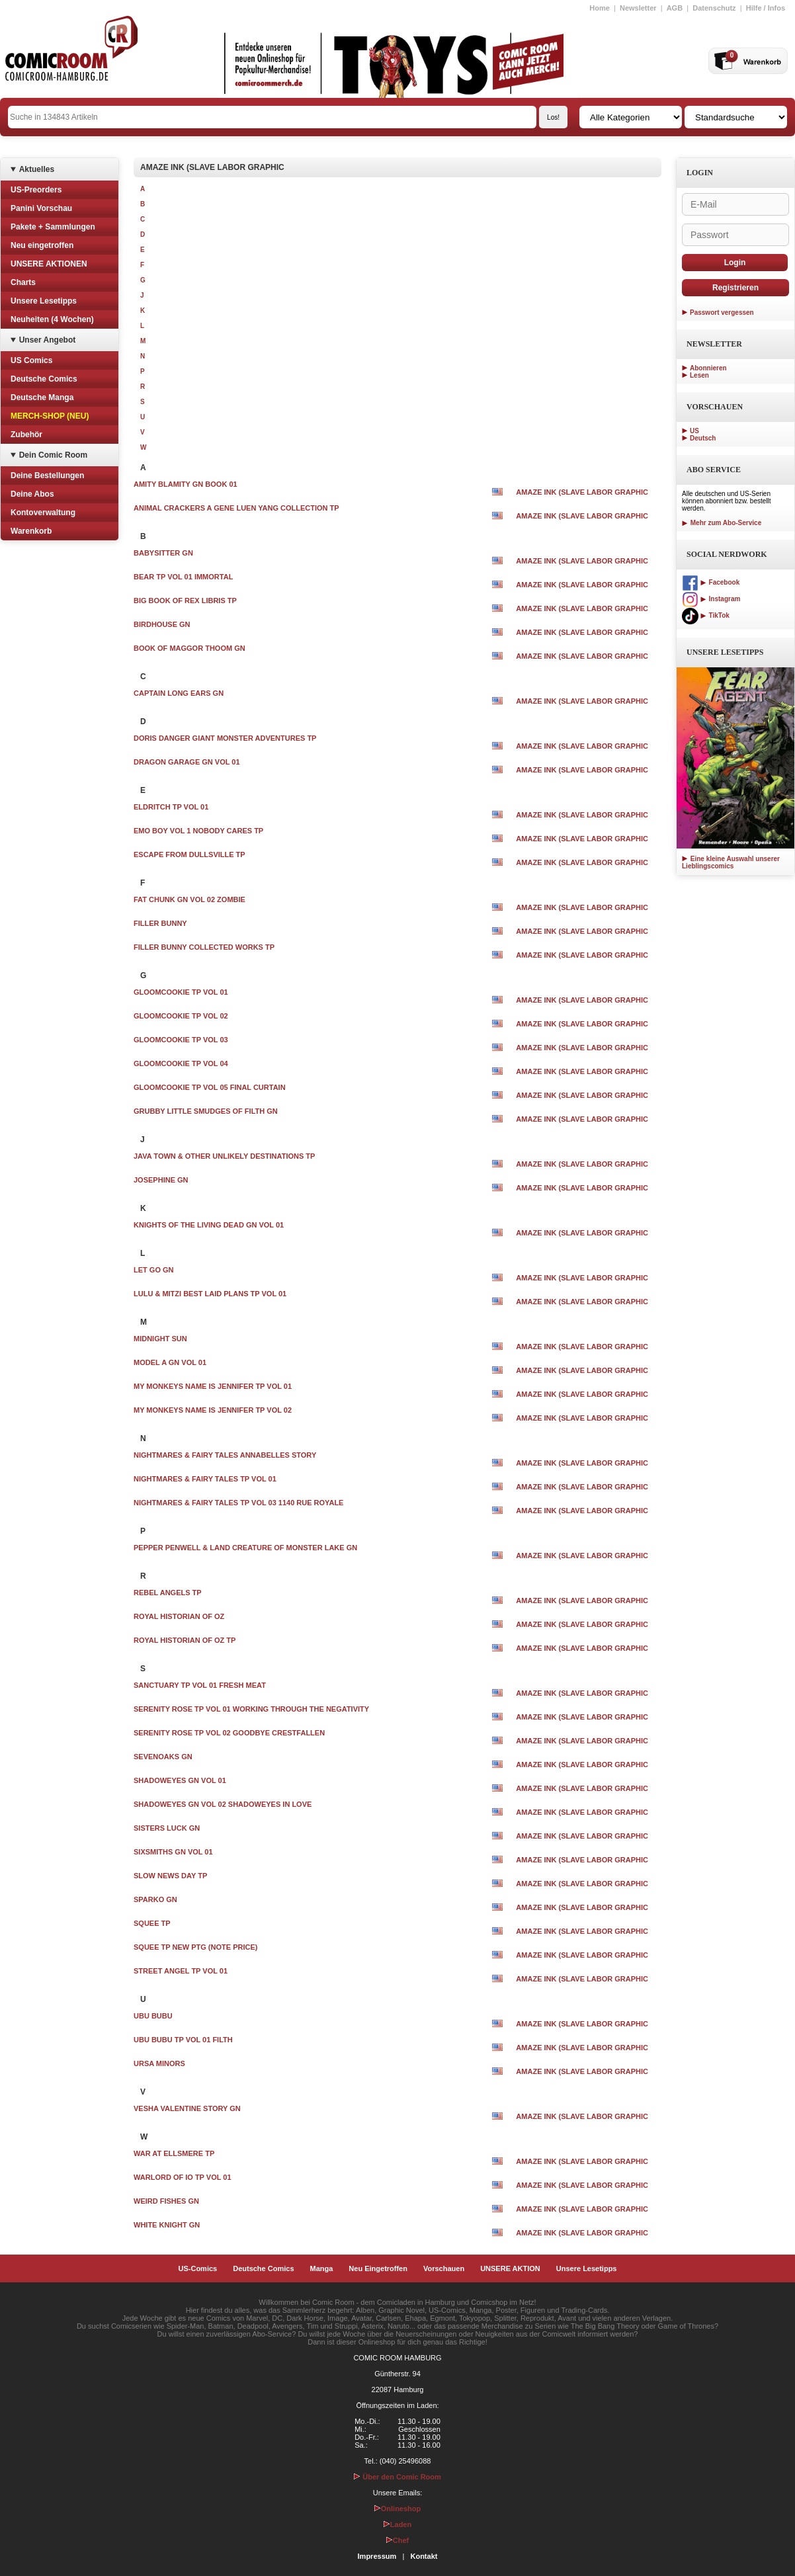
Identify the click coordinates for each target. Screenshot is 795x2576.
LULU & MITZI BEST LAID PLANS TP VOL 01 (210, 1294)
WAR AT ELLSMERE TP (174, 2153)
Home (599, 8)
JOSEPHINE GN (161, 1180)
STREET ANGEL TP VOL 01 (181, 1971)
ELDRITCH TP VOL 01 (171, 807)
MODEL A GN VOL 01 (170, 1362)
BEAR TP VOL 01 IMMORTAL (183, 577)
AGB (675, 8)
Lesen (699, 375)
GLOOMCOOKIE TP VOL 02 (181, 1016)
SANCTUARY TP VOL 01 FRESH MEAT (200, 1685)
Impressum (377, 2556)
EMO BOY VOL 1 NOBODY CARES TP (198, 831)
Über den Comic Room (397, 2477)
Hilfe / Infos (765, 8)
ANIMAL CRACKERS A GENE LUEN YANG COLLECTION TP (236, 508)
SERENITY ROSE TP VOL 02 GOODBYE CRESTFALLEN (229, 1733)
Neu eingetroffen (42, 245)
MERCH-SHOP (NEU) (50, 416)
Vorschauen (443, 2268)
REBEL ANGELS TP (168, 1593)
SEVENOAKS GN (163, 1757)
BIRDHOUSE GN (162, 624)
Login (735, 262)
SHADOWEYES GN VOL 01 (180, 1780)
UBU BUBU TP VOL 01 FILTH (183, 2040)
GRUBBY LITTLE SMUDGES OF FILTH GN (206, 1111)
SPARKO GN (155, 1899)
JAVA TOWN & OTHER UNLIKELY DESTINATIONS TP (224, 1156)
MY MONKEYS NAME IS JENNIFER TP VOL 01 (213, 1386)
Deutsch (703, 438)
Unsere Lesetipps (44, 301)
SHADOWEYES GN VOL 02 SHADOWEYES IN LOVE (223, 1804)
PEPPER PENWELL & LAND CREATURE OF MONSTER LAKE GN (245, 1548)
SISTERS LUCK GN (167, 1828)
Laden (397, 2524)
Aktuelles (36, 169)
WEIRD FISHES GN (166, 2201)
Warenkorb (31, 531)
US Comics (31, 360)
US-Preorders (36, 189)
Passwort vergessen (722, 312)
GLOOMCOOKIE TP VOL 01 (181, 992)
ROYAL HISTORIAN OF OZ (179, 1616)
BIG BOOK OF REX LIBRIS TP (185, 600)
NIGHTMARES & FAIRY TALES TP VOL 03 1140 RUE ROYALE (238, 1503)
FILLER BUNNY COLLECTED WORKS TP (204, 947)
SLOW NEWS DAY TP (170, 1876)
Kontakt (423, 2556)
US (694, 431)
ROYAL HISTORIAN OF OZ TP (184, 1640)
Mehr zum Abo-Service (721, 522)
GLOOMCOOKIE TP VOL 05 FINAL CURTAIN (210, 1087)
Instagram (711, 598)
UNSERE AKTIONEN (49, 264)
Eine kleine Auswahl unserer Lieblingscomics (731, 862)
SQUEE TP (152, 1923)
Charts (23, 282)
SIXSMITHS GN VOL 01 (173, 1852)
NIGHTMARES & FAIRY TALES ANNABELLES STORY (225, 1455)
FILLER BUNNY (160, 923)
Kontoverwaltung (43, 512)
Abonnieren (708, 368)
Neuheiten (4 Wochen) (52, 319)
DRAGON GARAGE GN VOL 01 (187, 762)
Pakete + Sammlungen (53, 226)
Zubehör (26, 434)
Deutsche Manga (42, 397)
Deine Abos (32, 494)
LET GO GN (154, 1270)
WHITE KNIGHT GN (167, 2225)
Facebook (710, 582)
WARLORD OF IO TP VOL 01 (182, 2177)
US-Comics (198, 2268)
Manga (321, 2268)
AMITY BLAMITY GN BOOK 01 (185, 484)
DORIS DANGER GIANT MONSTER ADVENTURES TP (225, 738)
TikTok (706, 615)
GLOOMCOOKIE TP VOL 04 (181, 1063)
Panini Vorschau (41, 208)
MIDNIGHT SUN (160, 1339)
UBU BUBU (153, 2016)
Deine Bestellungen (47, 475)
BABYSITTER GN (163, 553)
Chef (397, 2540)
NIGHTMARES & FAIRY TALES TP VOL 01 (205, 1479)
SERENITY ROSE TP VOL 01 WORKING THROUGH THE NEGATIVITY (251, 1709)
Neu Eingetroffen (378, 2268)
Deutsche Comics (44, 379)
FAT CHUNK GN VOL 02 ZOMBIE (189, 899)
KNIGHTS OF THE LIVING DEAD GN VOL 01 (209, 1225)
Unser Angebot (47, 340)
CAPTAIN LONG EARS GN (179, 693)
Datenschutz (713, 8)
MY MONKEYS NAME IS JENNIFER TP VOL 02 (213, 1410)
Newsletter (638, 8)
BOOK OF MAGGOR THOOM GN (189, 648)
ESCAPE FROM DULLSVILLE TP (189, 854)
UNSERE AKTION (510, 2268)
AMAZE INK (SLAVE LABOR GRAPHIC (582, 492)
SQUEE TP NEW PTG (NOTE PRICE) (195, 1947)
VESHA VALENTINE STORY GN (187, 2108)
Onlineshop (397, 2509)
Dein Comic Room (53, 455)
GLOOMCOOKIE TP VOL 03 (181, 1040)
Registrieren (735, 287)
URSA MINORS (159, 2063)
